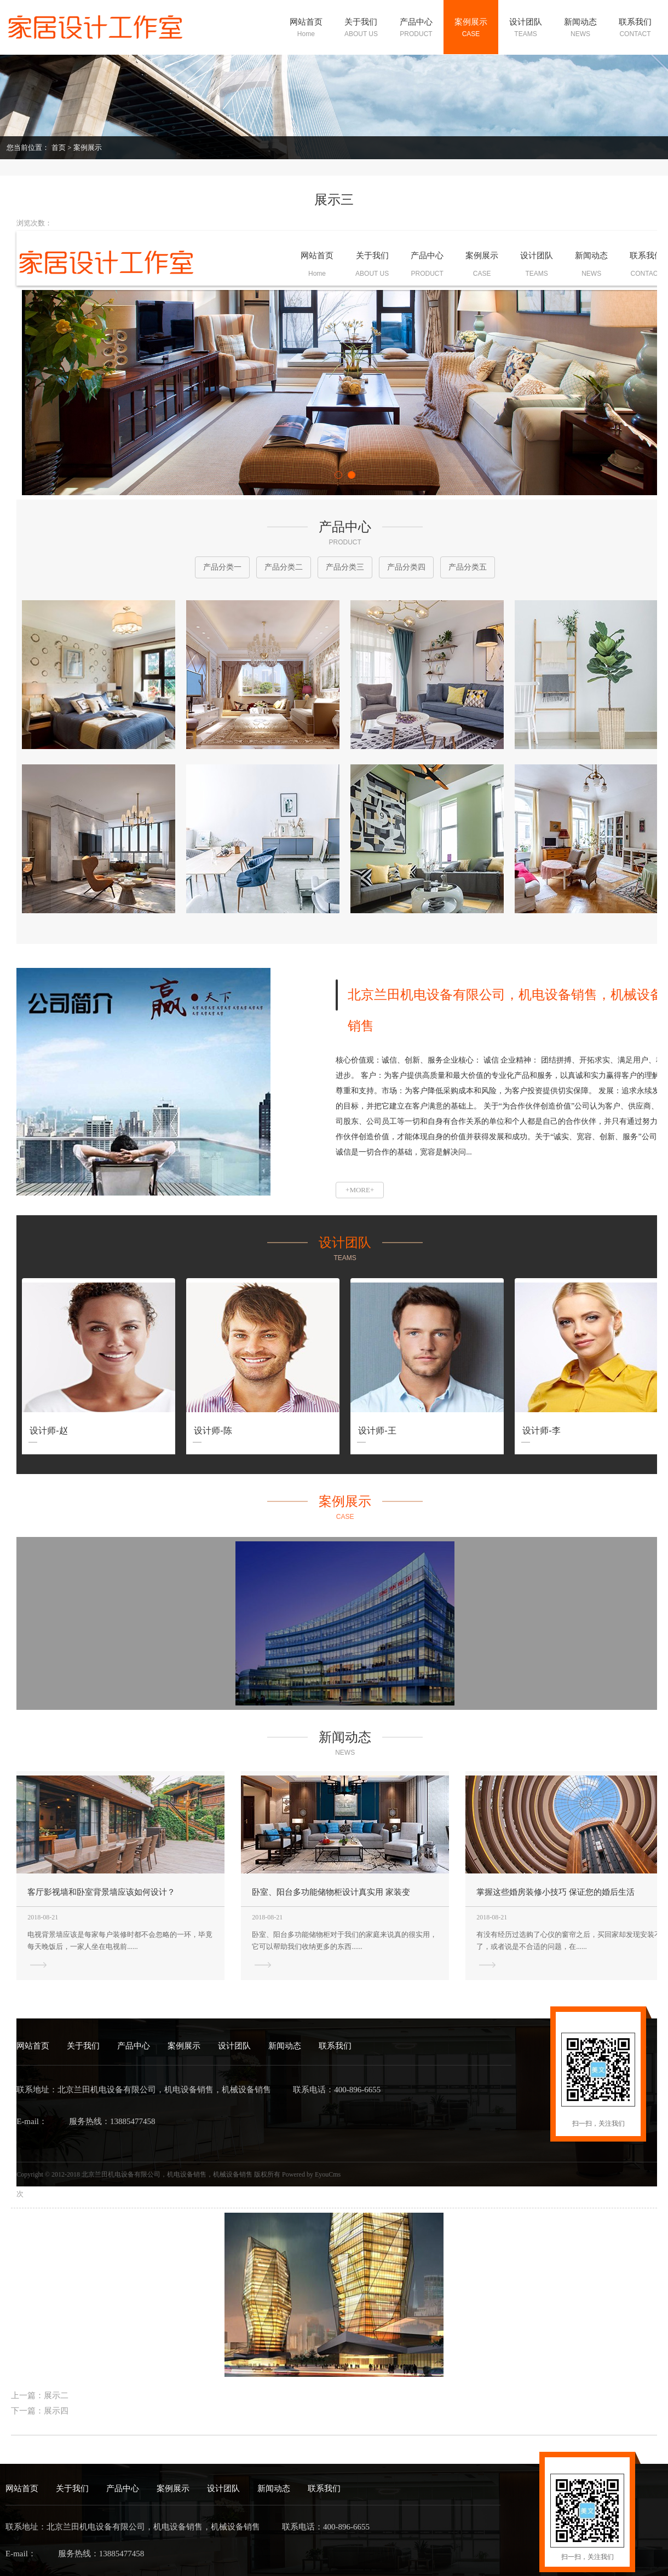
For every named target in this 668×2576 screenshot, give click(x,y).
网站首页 (32, 2045)
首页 (58, 147)
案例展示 (87, 147)
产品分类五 (467, 567)
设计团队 (234, 2045)
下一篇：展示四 (39, 2410)
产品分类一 (222, 567)
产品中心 (133, 2045)
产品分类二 (283, 567)
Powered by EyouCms (310, 2174)
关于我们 (83, 2045)
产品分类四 (406, 567)
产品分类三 (345, 567)
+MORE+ (359, 1190)
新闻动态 (284, 2045)
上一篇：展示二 (39, 2395)
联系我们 (335, 2045)
